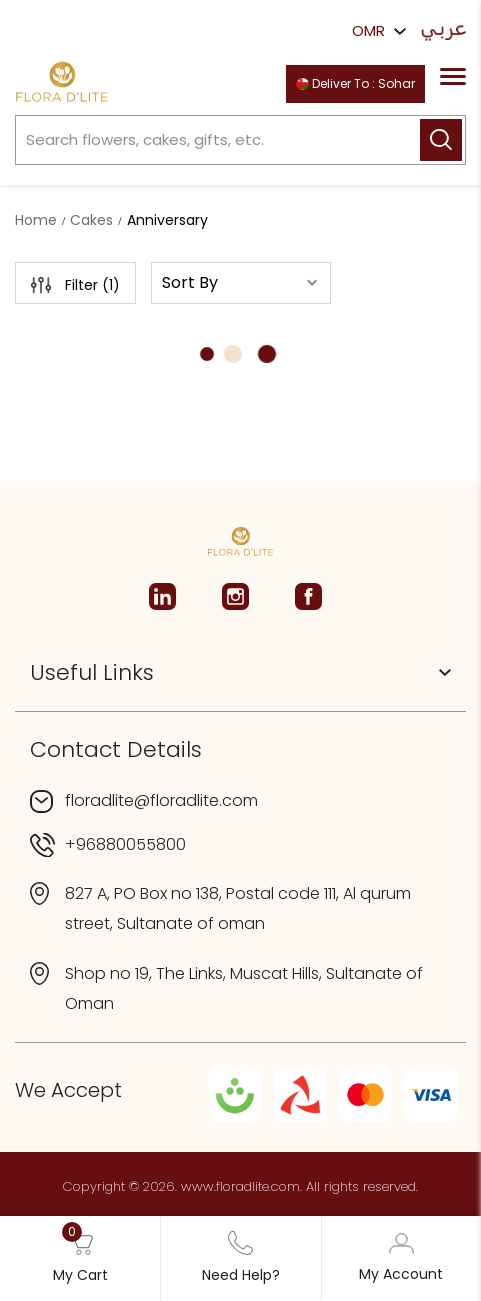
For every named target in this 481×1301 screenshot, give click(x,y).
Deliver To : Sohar (355, 83)
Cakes (91, 220)
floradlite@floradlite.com (161, 800)
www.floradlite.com (240, 1186)
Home (36, 220)
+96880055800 (125, 844)
